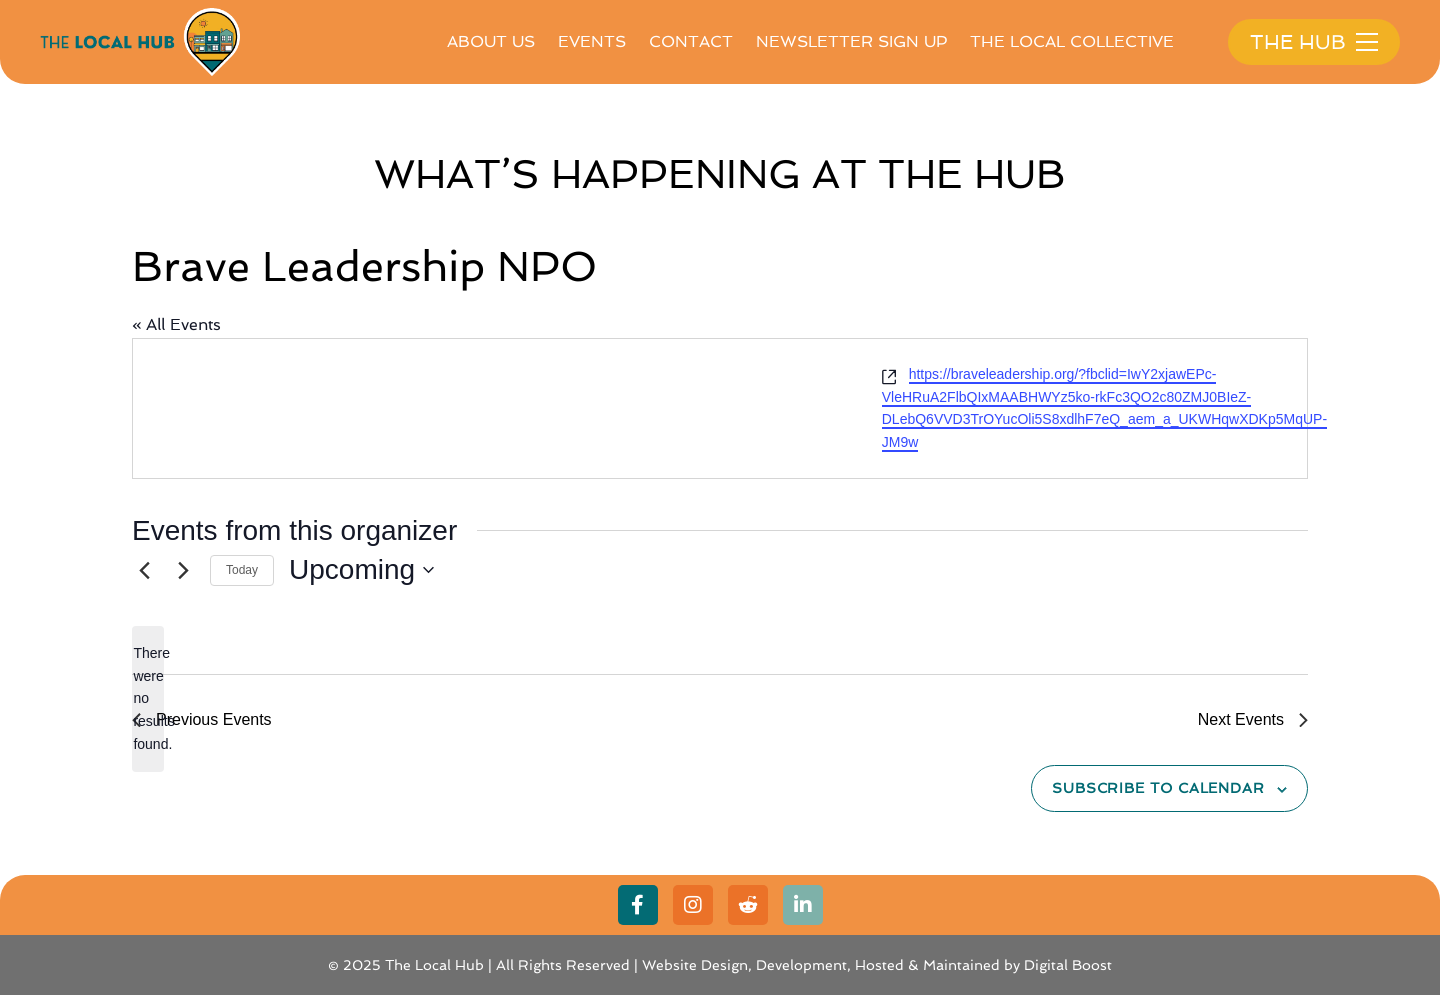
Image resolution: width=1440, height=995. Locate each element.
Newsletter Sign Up (851, 41)
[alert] (148, 698)
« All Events (176, 324)
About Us (491, 41)
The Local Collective (1072, 41)
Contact (691, 41)
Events (592, 41)
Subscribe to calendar (1158, 788)
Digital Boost (1068, 965)
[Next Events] (183, 570)
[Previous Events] (144, 570)
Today (242, 570)
